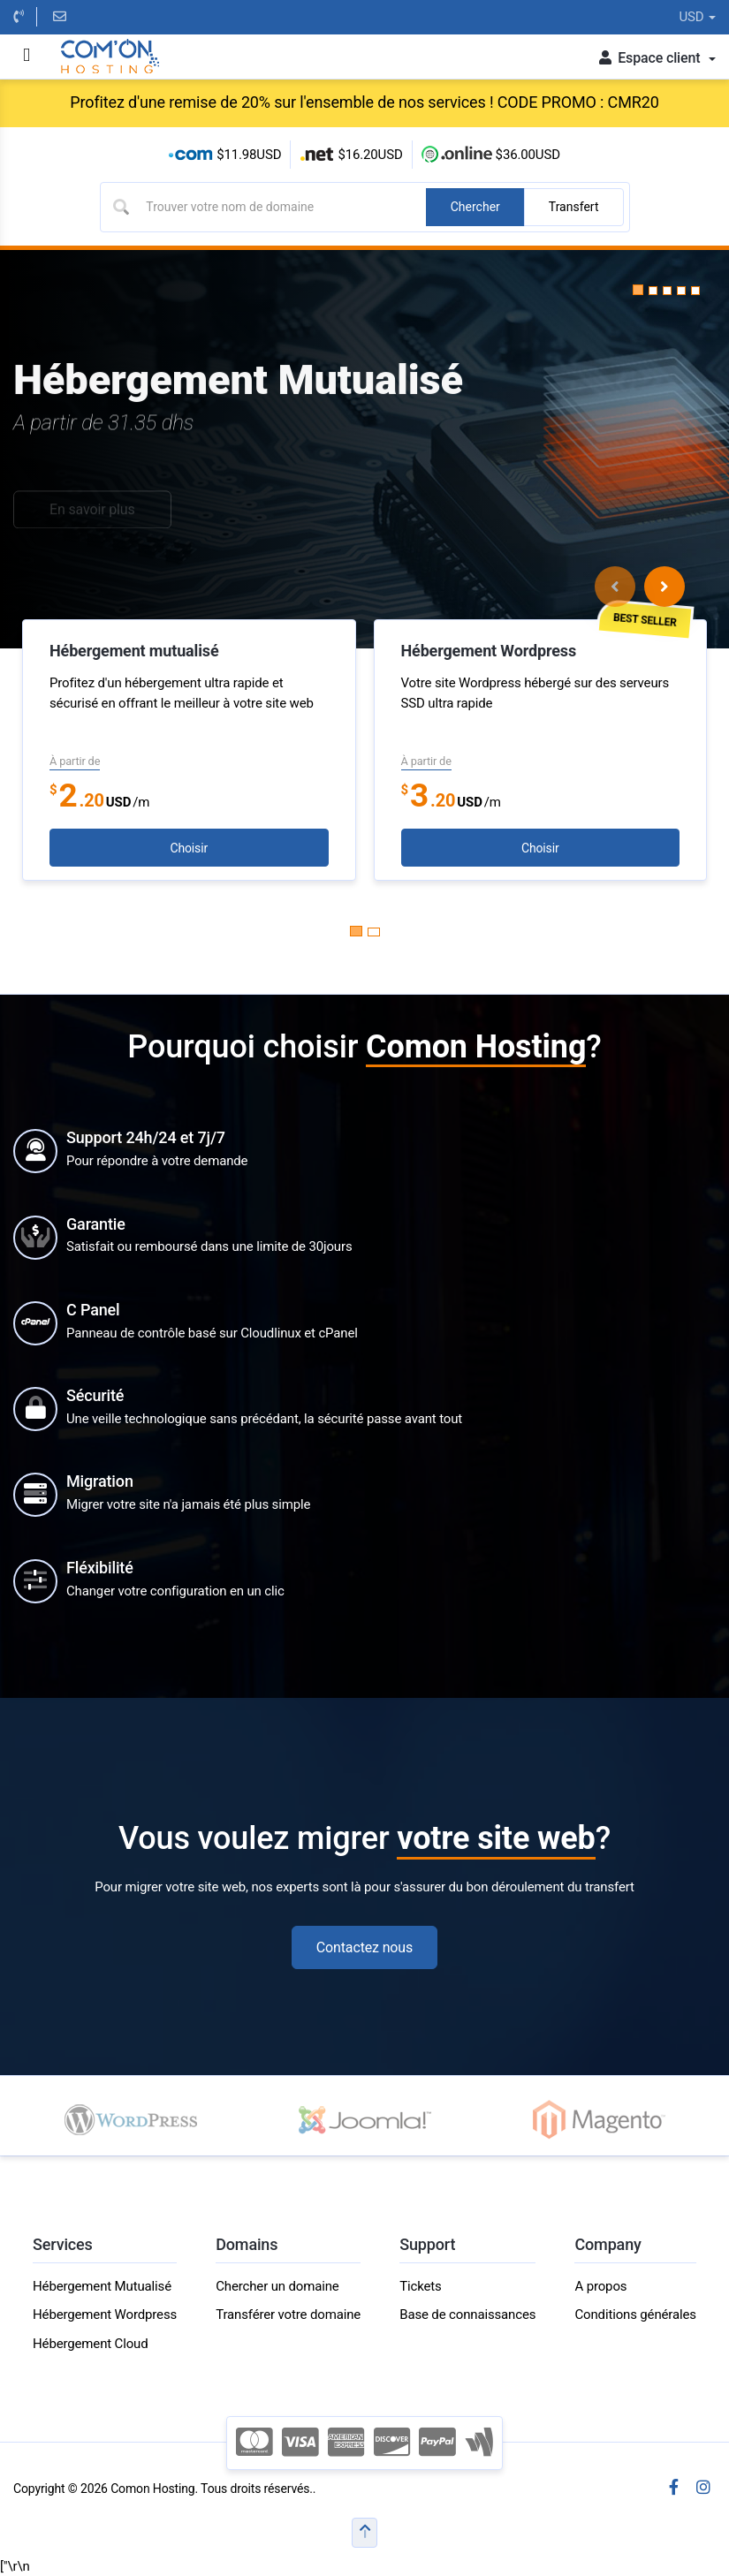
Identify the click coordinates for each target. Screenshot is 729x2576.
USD (697, 17)
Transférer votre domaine (288, 2314)
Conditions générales (634, 2314)
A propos (600, 2286)
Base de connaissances (467, 2314)
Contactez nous (364, 1947)
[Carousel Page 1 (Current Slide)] (356, 931)
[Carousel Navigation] (639, 586)
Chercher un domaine (277, 2286)
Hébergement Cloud (90, 2344)
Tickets (420, 2286)
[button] (638, 289)
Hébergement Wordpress (105, 2314)
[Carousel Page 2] (374, 932)
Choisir (189, 848)
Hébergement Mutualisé (102, 2286)
